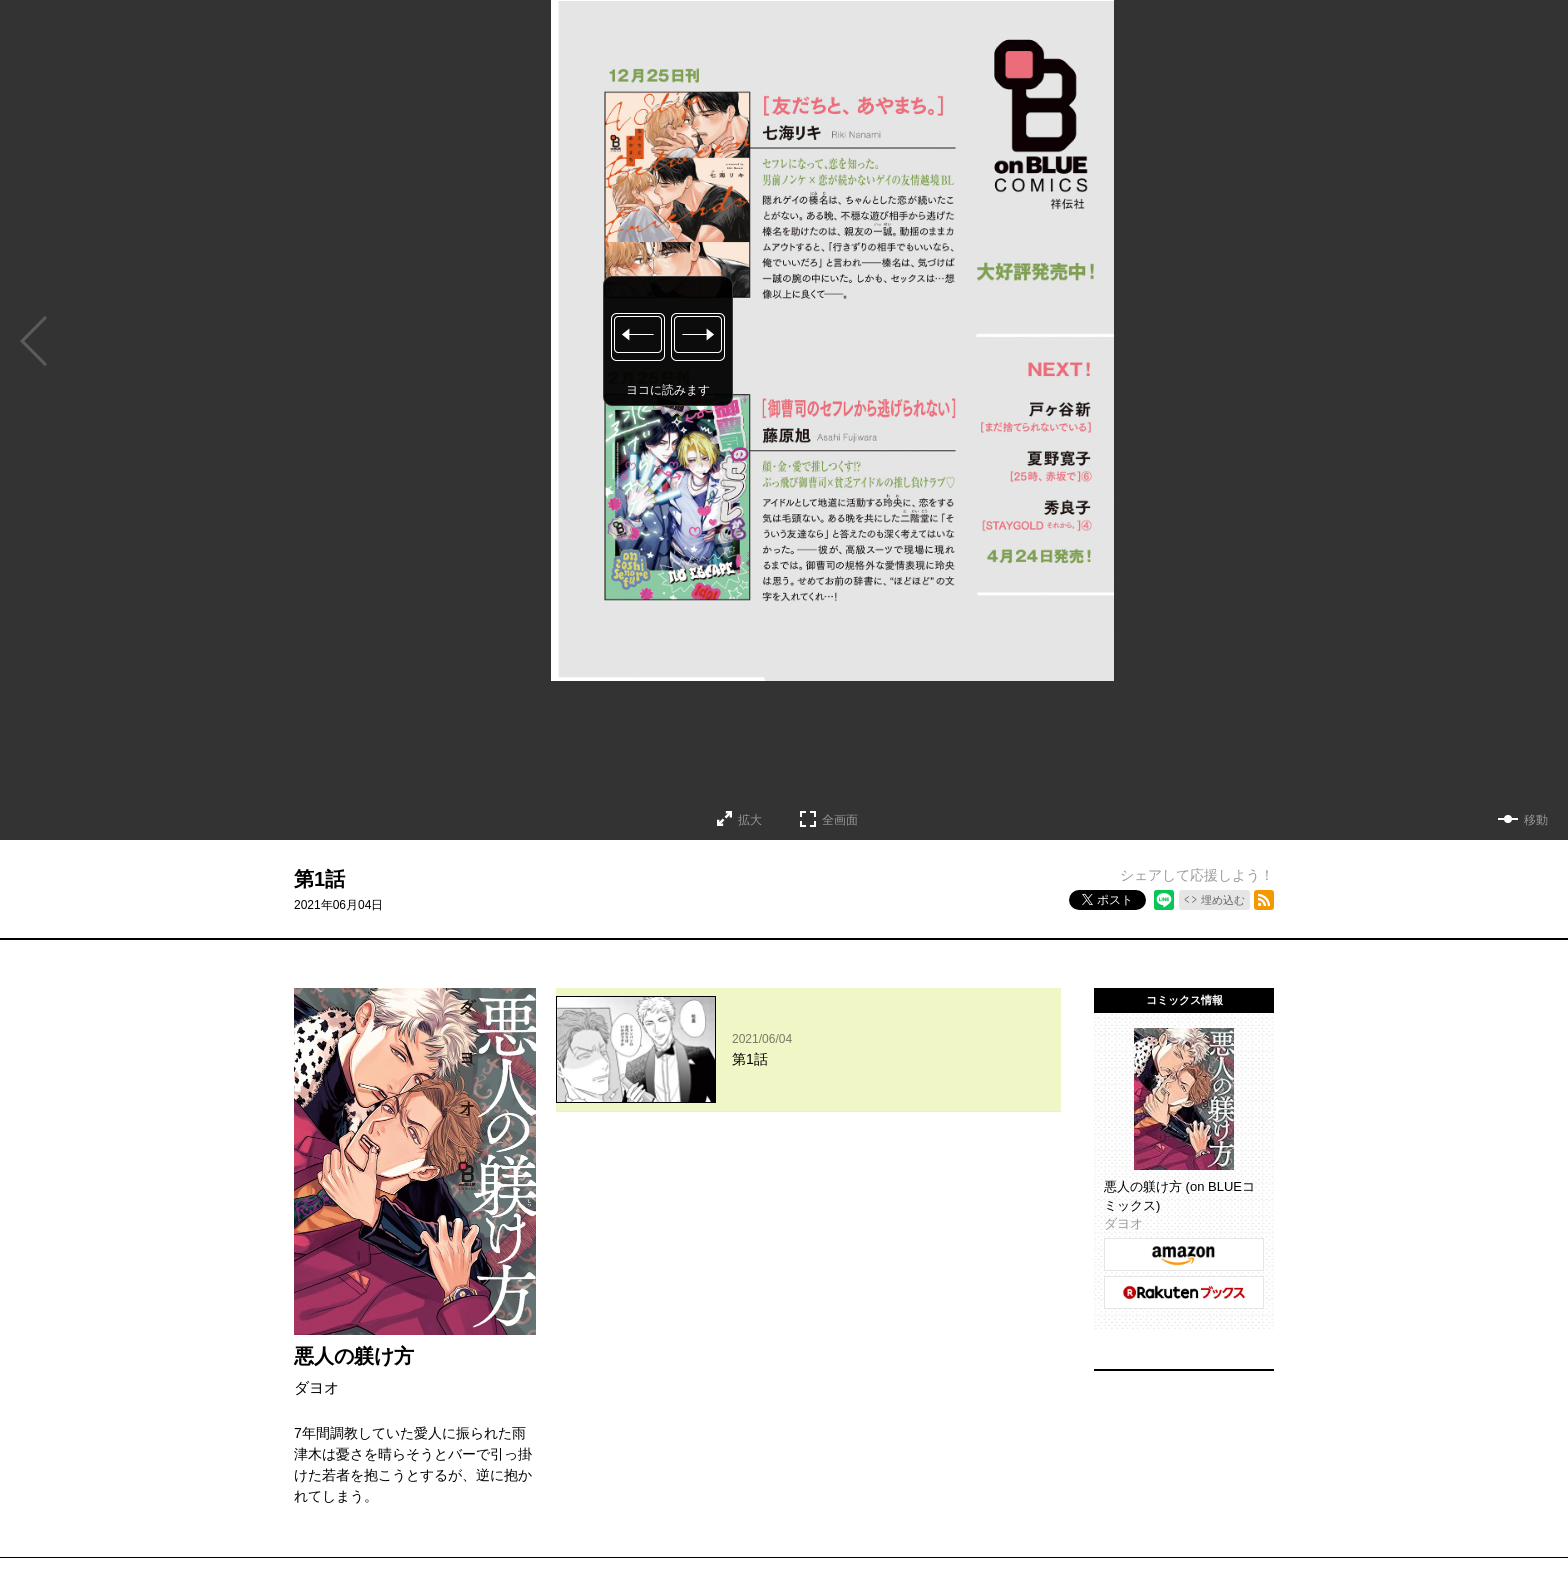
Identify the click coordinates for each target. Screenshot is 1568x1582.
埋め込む (1223, 900)
